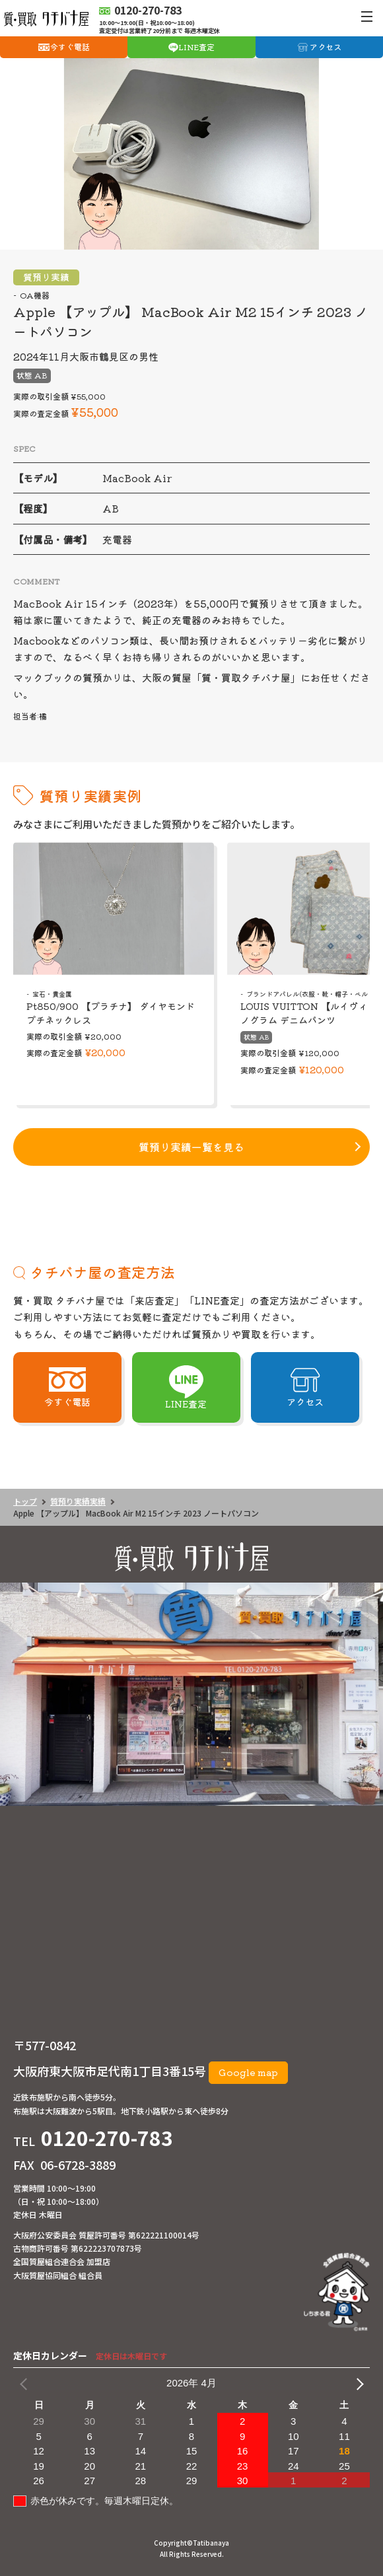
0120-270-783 (107, 2137)
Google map (248, 2072)
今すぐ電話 (70, 46)
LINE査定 (196, 46)
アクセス (325, 46)
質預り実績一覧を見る (191, 1147)
